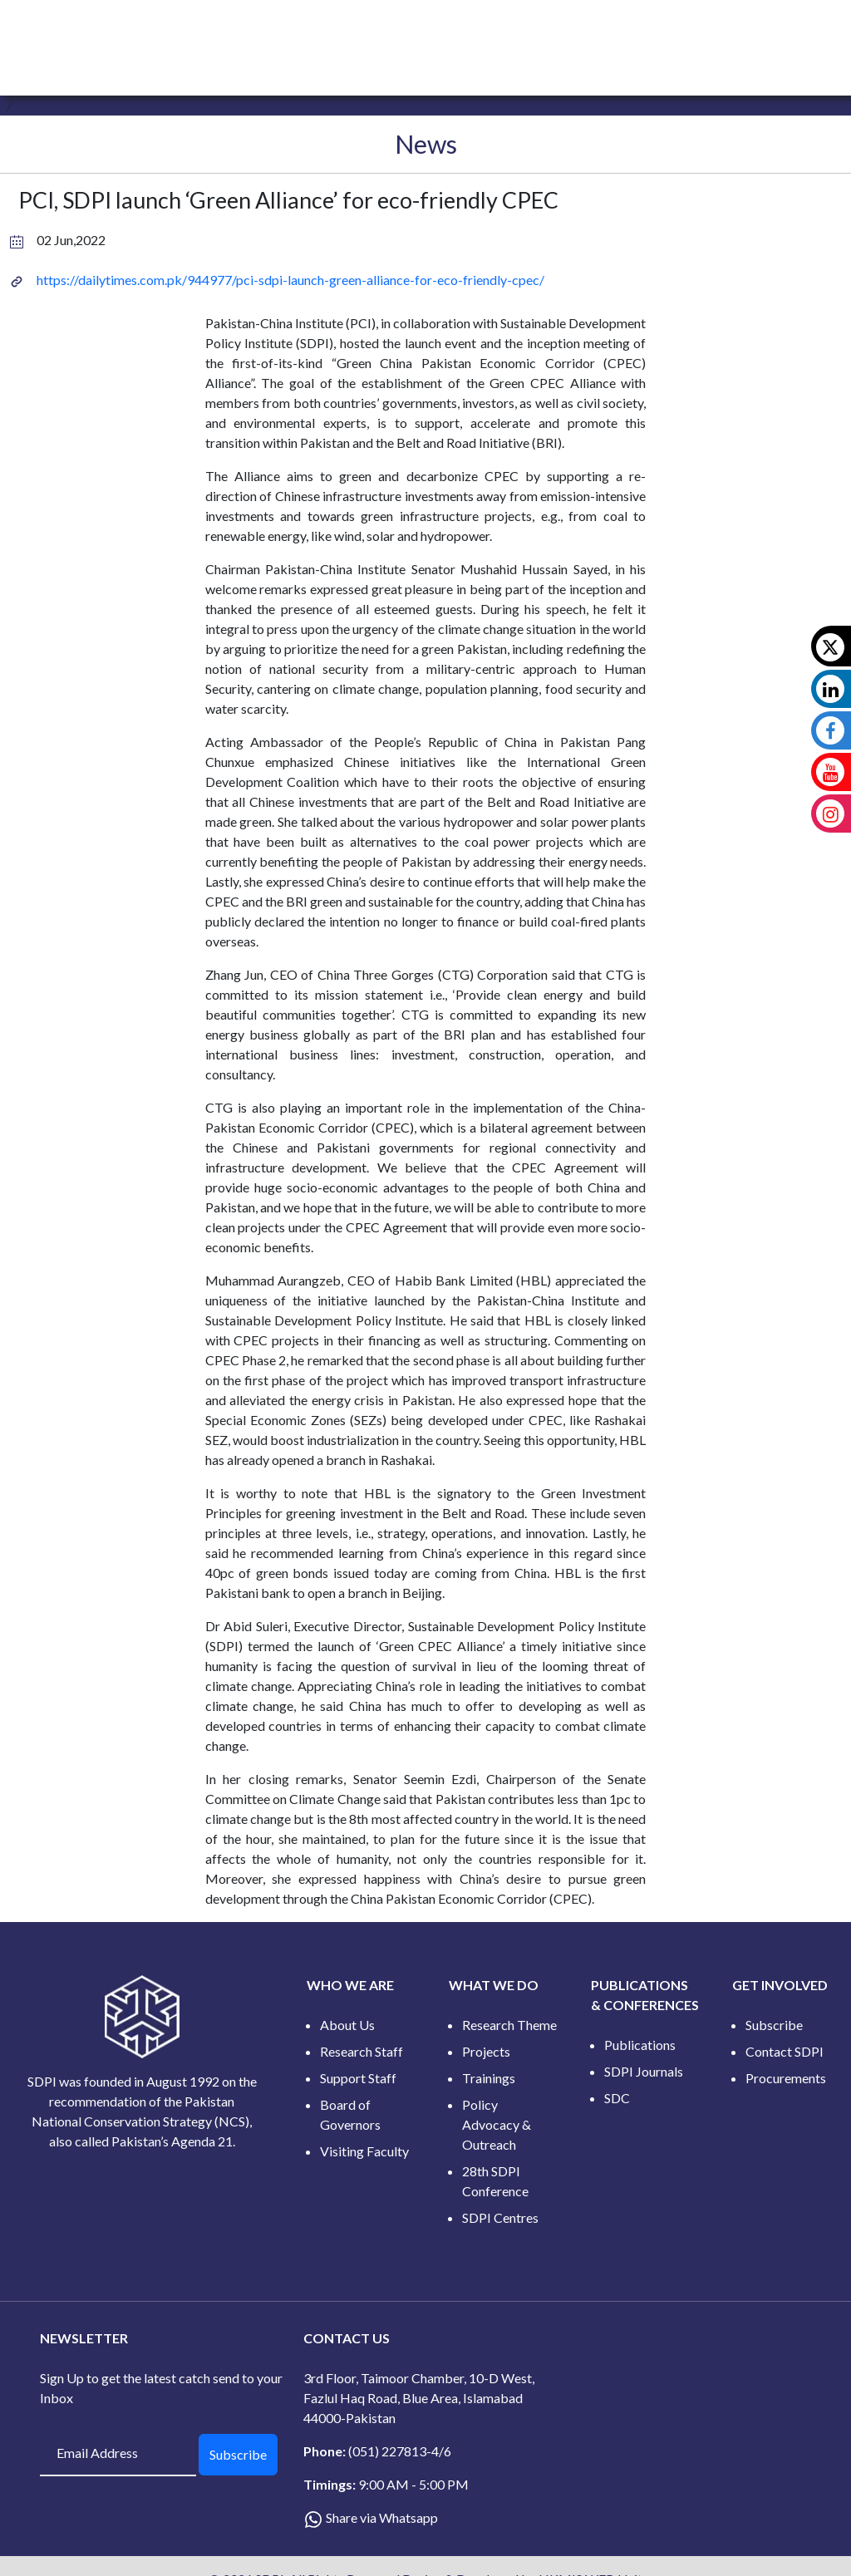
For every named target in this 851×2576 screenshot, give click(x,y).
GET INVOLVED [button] (667, 31)
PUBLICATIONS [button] (459, 31)
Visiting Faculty (364, 2151)
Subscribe (774, 2025)
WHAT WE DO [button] (357, 31)
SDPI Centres (500, 2217)
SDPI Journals (643, 2071)
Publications (640, 2044)
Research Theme (509, 2025)
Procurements (785, 2078)
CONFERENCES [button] (563, 31)
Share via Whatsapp (382, 2517)
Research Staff (361, 2051)
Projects (486, 2051)
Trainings (488, 2078)
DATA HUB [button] (760, 31)
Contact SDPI (784, 2051)
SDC (617, 2098)
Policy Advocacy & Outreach (496, 2124)
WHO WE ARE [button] (259, 31)
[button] (820, 31)
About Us (347, 2025)
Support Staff (358, 2078)
